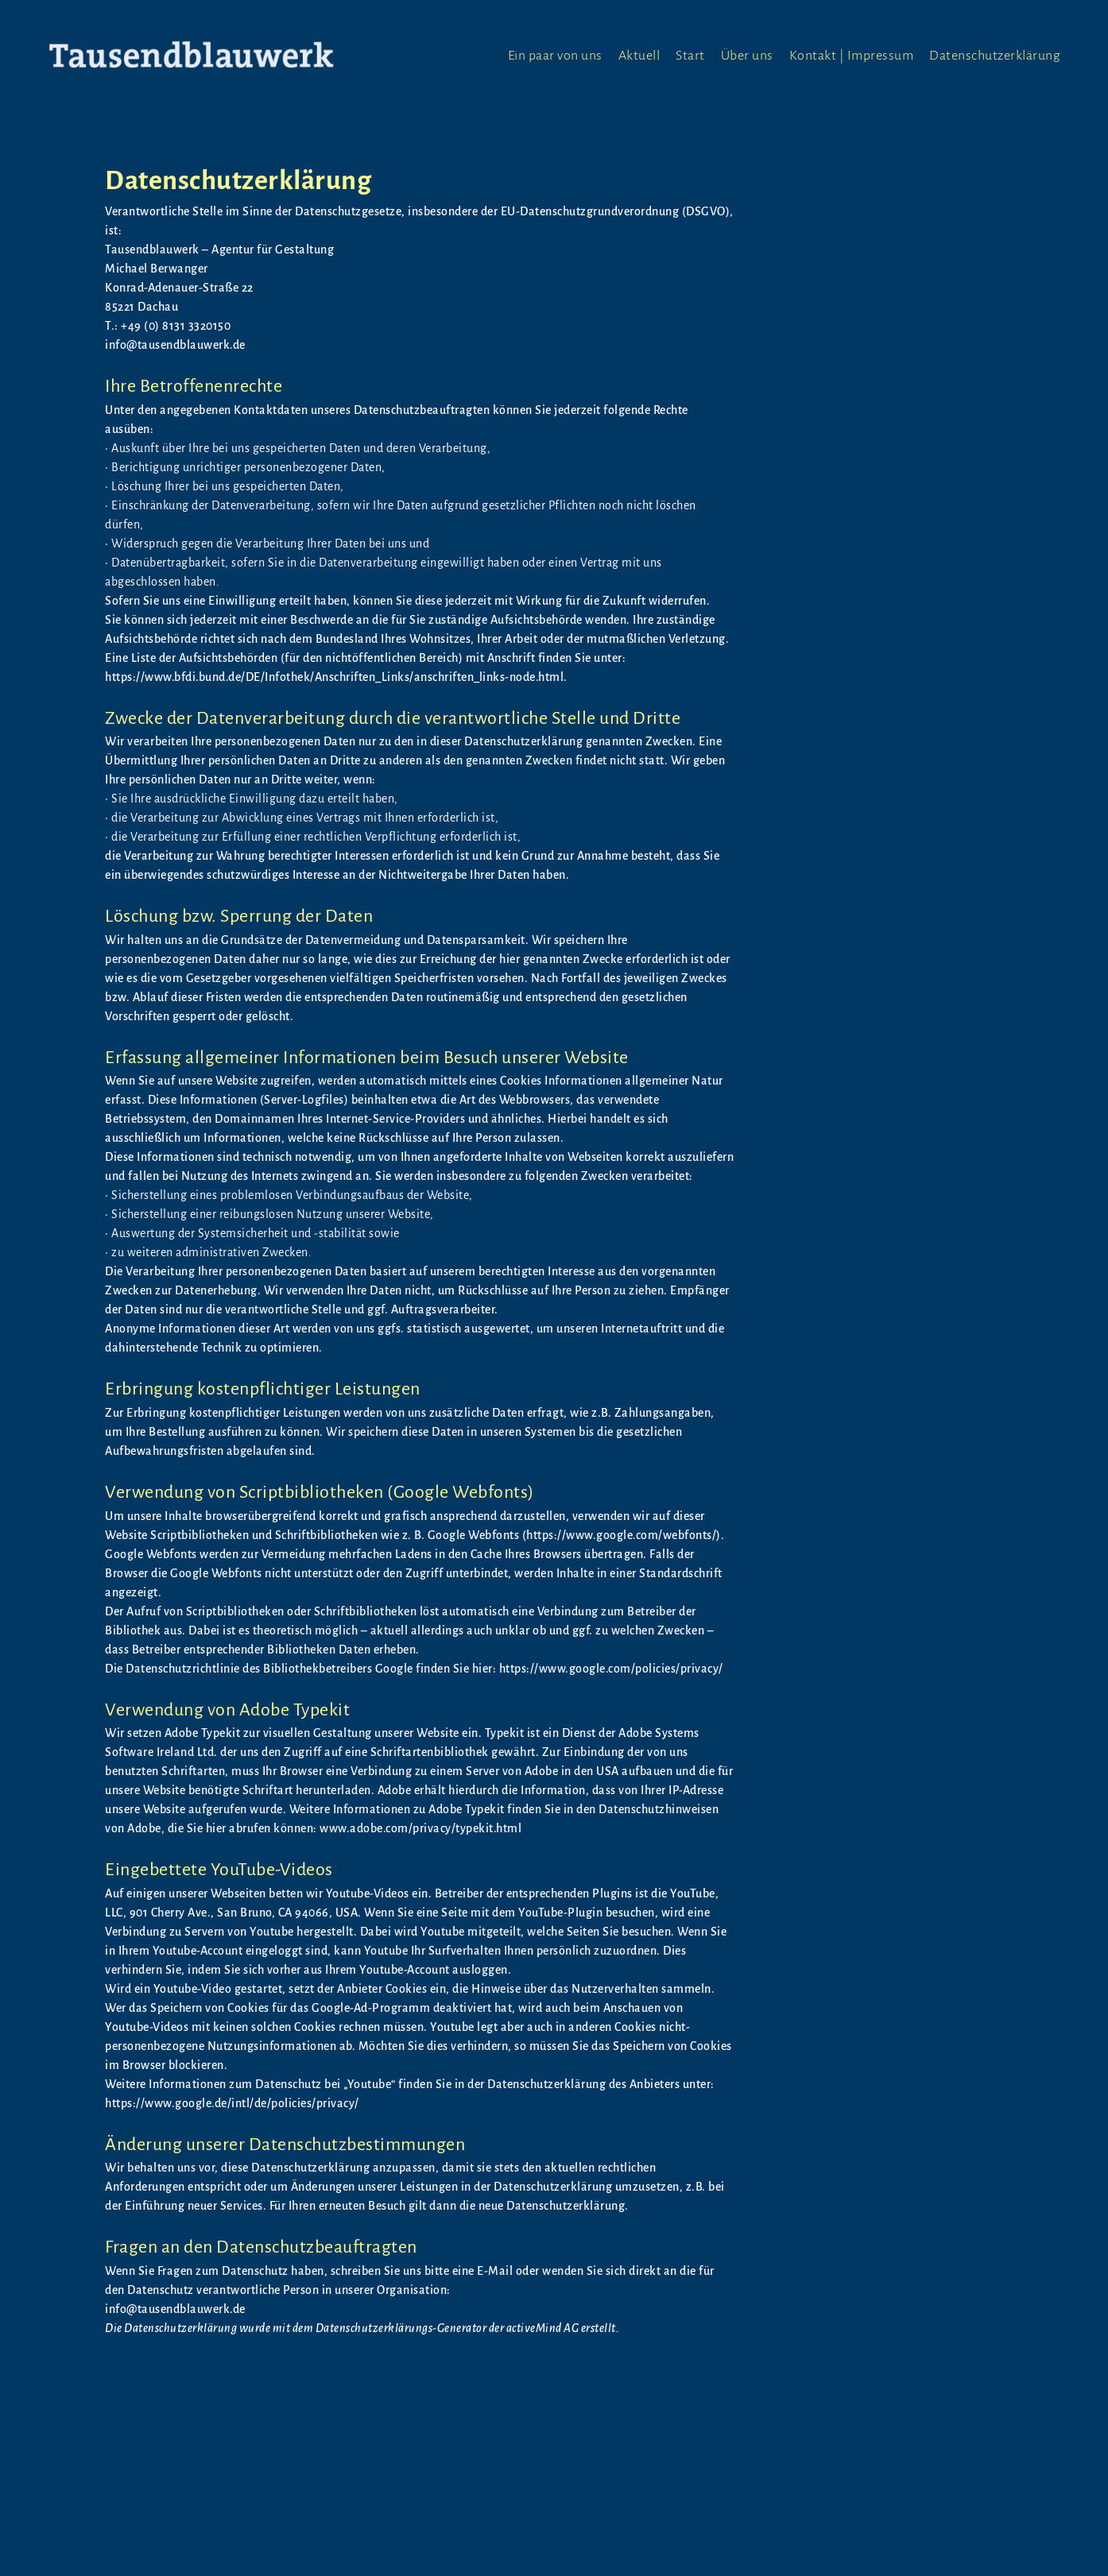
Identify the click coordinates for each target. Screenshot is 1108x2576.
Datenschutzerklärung (994, 55)
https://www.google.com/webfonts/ (621, 1535)
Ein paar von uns (555, 55)
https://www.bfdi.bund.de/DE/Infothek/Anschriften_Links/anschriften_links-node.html (334, 677)
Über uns (747, 55)
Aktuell (639, 55)
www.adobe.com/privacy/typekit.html (420, 1828)
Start (690, 55)
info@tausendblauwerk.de (175, 2309)
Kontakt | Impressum (851, 55)
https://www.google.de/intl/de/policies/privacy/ (232, 2103)
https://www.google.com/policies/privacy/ (611, 1668)
